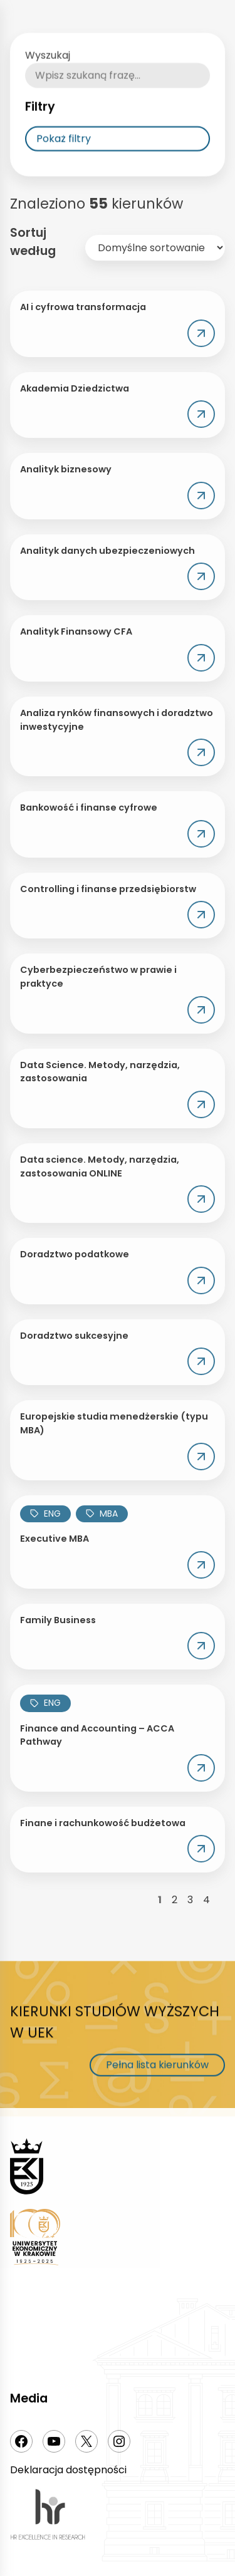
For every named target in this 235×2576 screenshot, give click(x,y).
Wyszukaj (47, 82)
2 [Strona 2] (174, 1900)
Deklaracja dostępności (68, 2470)
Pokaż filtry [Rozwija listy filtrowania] (63, 165)
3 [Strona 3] (190, 1900)
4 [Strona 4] (206, 1900)
